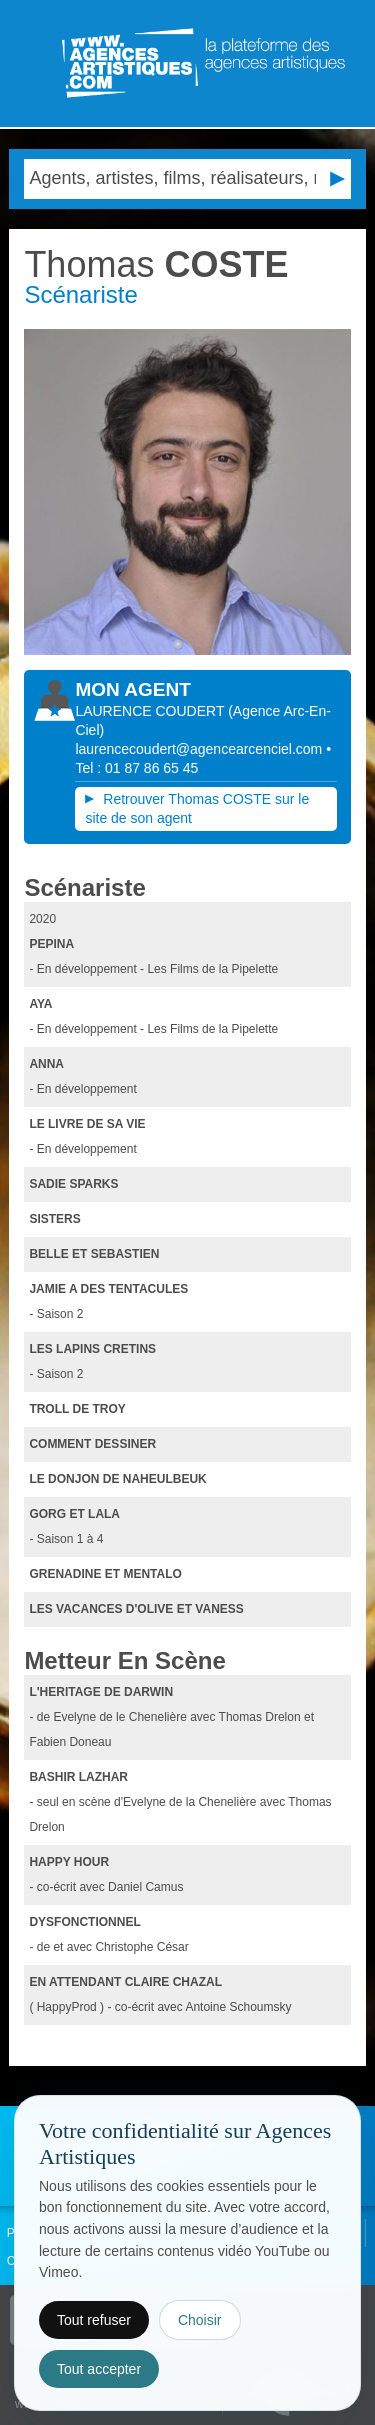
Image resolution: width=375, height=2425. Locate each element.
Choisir (200, 2320)
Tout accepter (99, 2369)
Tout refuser (94, 2320)
